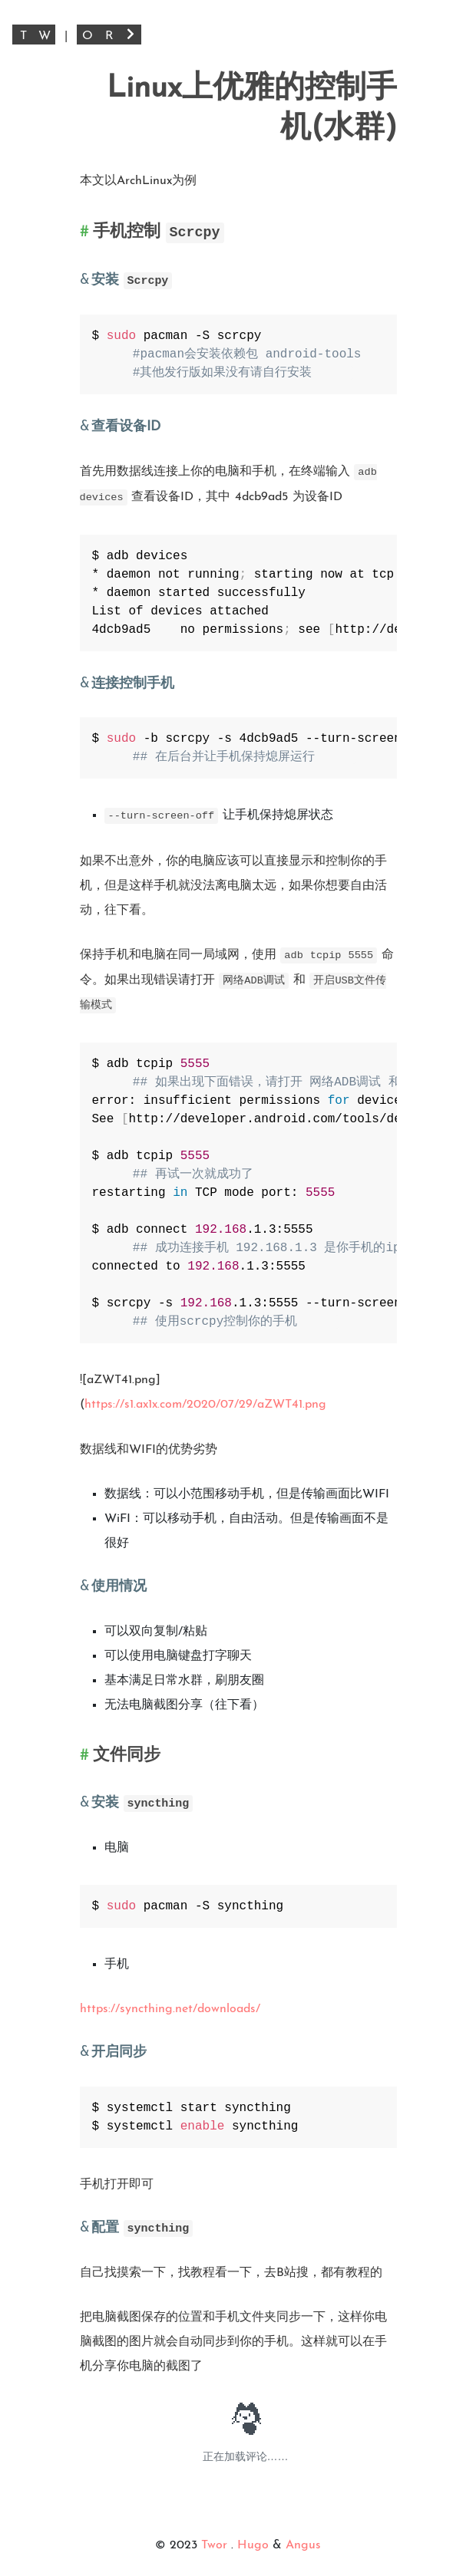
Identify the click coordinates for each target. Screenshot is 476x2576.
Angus (303, 2545)
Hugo (253, 2545)
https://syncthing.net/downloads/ (170, 2009)
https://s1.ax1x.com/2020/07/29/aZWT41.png (205, 1404)
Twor (216, 2545)
